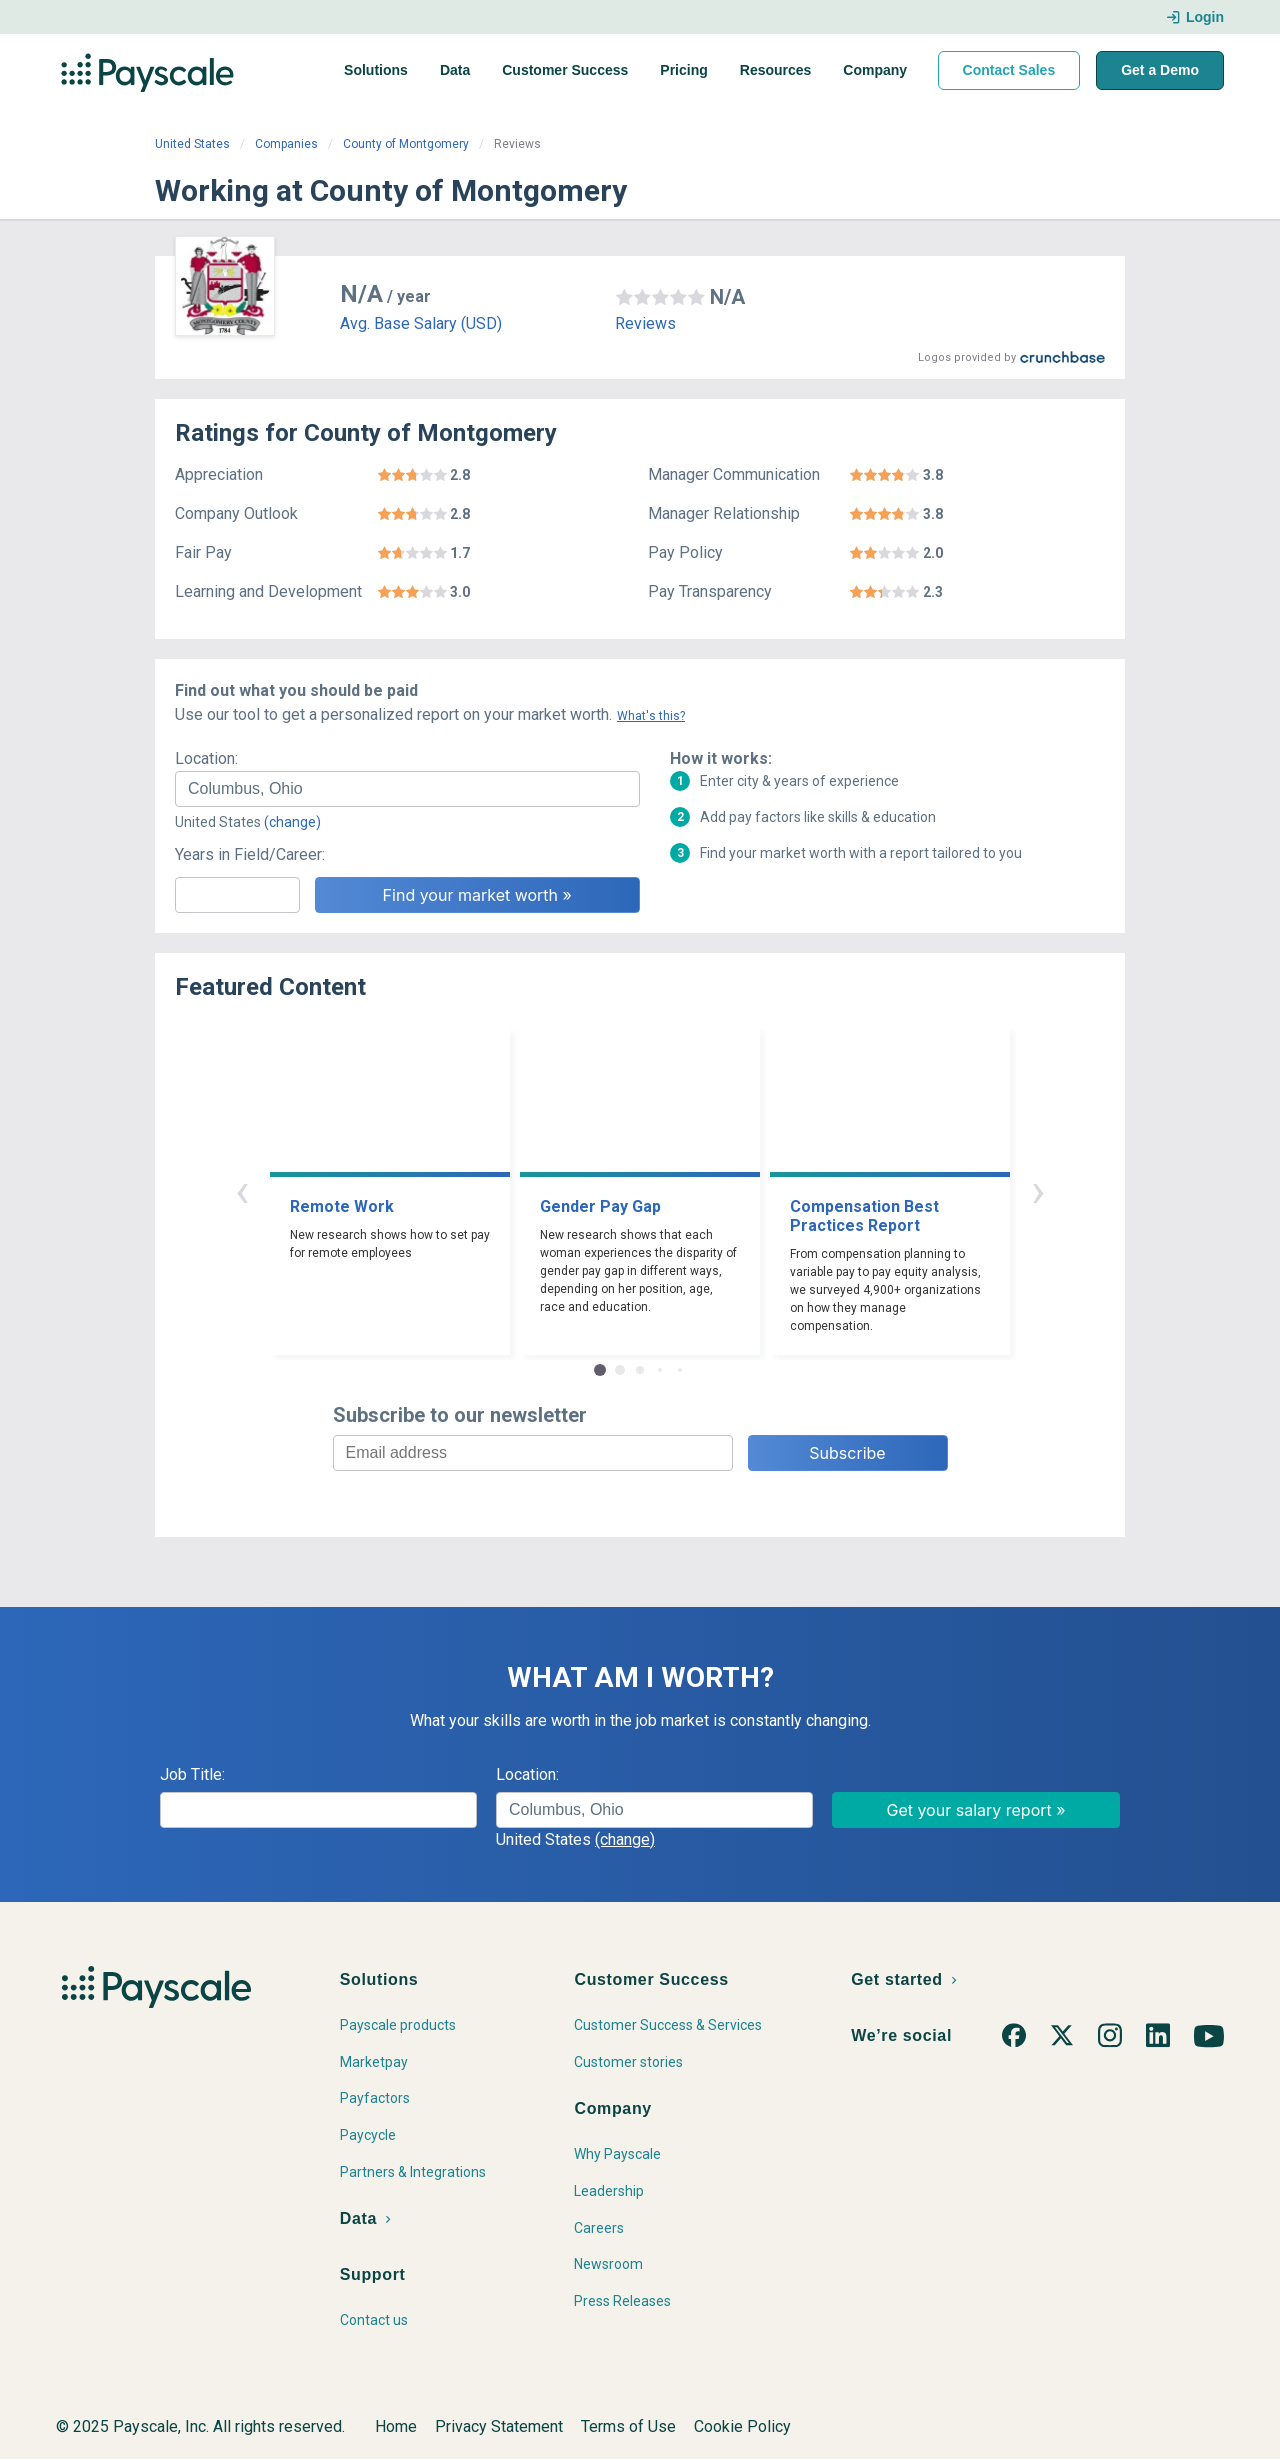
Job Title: (192, 1774)
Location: (206, 758)
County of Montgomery (406, 144)
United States (192, 144)
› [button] (1038, 1190)
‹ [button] (242, 1190)
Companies (286, 144)
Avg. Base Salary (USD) (421, 323)
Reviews (645, 323)
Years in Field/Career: (250, 854)
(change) (292, 822)
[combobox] (407, 789)
